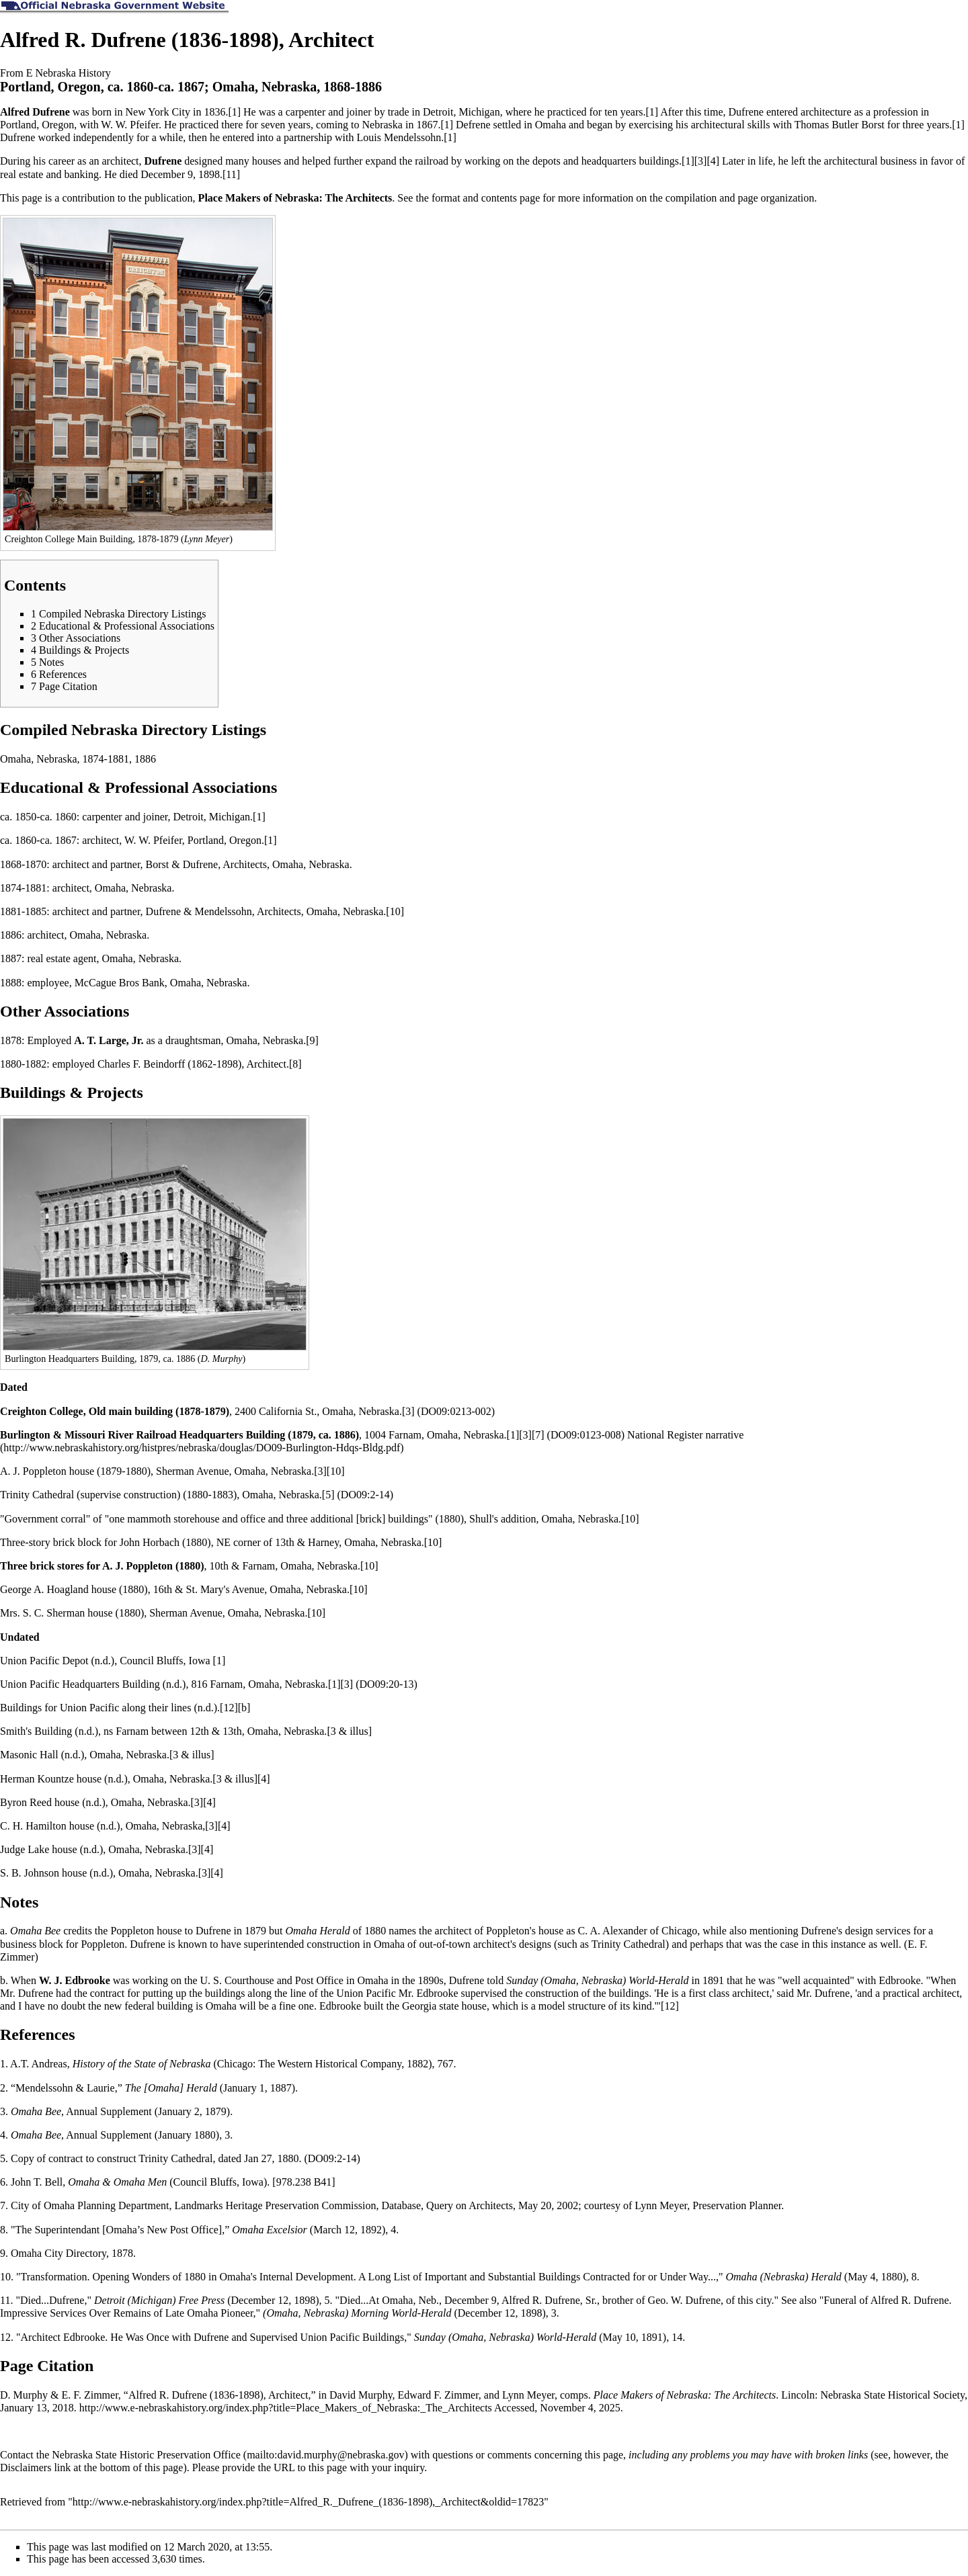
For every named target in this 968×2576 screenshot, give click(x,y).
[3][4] (202, 1802)
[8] (295, 1064)
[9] (312, 1040)
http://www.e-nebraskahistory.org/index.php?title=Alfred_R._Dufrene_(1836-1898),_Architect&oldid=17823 (308, 2501)
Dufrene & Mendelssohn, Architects (223, 911)
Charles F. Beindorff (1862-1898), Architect (191, 1064)
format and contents (474, 198)
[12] (229, 1707)
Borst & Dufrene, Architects (206, 864)
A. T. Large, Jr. (108, 1040)
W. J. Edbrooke (74, 1980)
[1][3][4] (700, 161)
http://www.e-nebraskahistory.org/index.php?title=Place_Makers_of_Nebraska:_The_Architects (285, 2407)
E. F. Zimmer (90, 2395)
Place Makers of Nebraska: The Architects (295, 198)
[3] (408, 1411)
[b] (244, 1707)
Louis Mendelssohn (398, 137)
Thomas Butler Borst (840, 124)
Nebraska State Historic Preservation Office (146, 2454)
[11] (231, 174)
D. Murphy (24, 2395)
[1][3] (340, 1684)
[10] (395, 911)
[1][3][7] (525, 1435)
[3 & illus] (349, 1731)
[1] (234, 112)
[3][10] (329, 1471)
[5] (328, 1494)
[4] (263, 1779)
